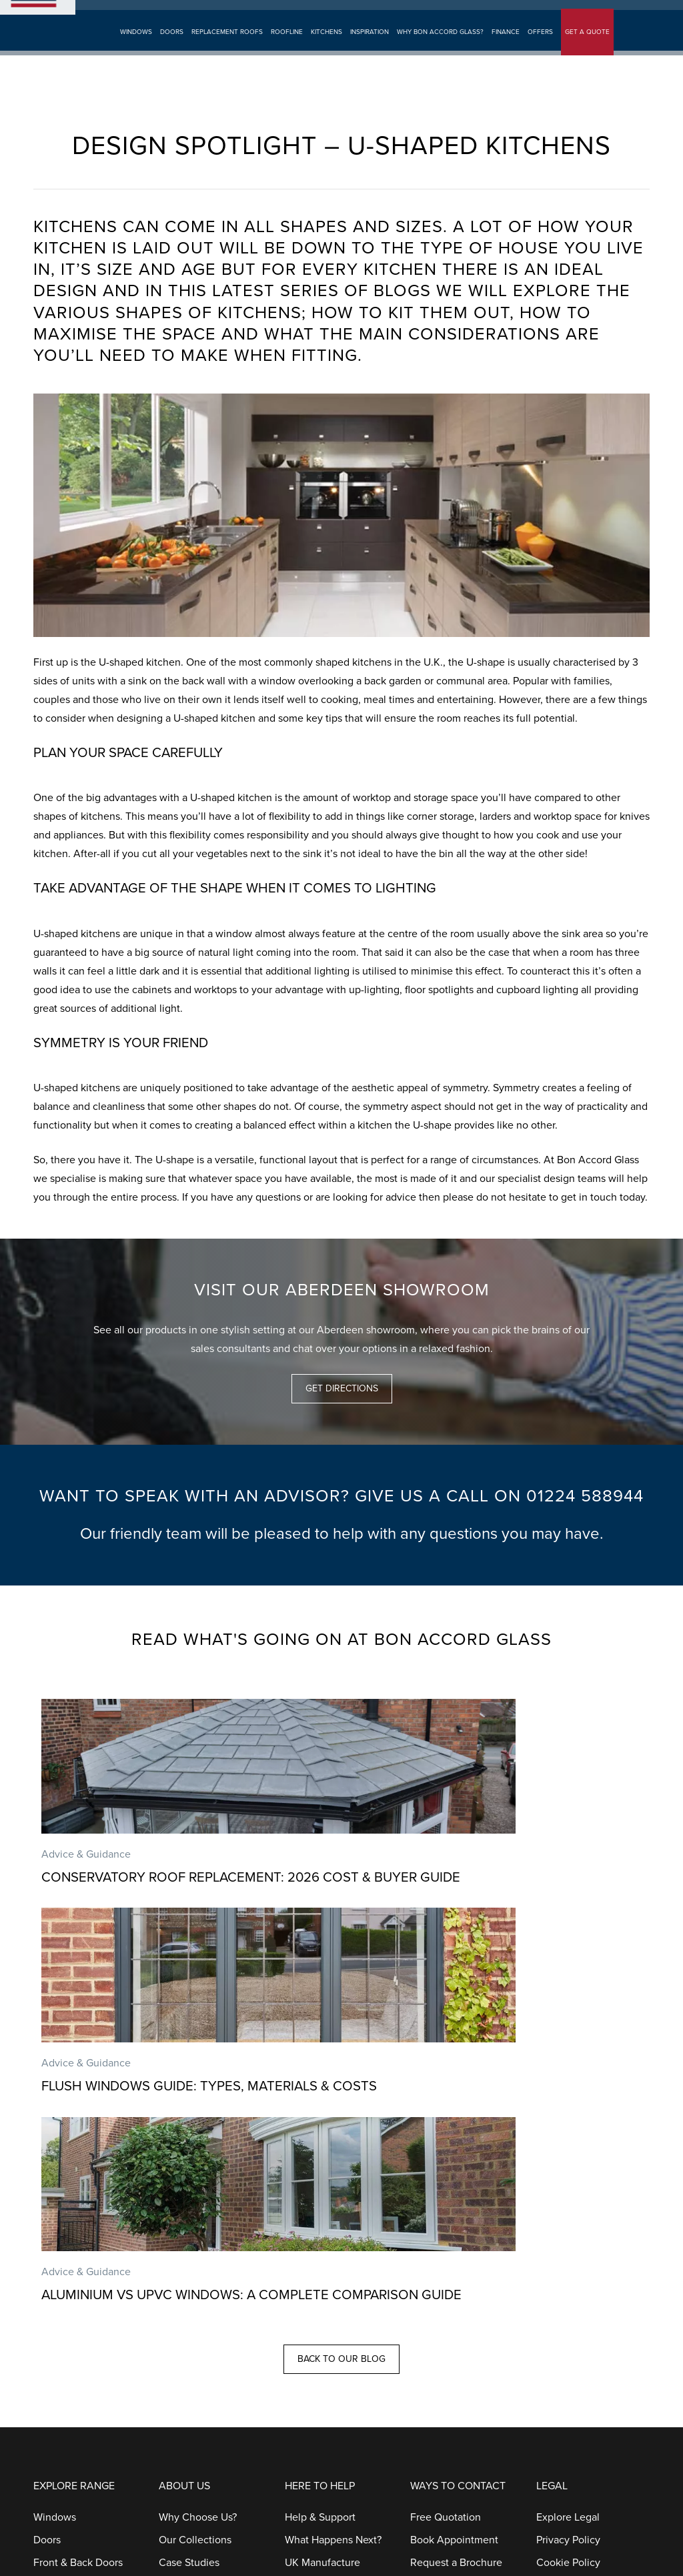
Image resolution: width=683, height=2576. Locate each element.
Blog (169, 2310)
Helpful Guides (319, 2288)
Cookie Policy (568, 2197)
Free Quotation (445, 2151)
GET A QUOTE (586, 54)
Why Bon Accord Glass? (439, 54)
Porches (52, 2310)
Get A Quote (144, 16)
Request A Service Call (463, 2288)
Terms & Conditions (581, 2219)
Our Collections (195, 2174)
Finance (505, 54)
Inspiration (369, 54)
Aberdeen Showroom (379, 16)
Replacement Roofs (226, 54)
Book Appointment (215, 16)
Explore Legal (568, 2151)
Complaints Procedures (339, 2333)
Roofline (286, 54)
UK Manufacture (322, 2197)
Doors (171, 54)
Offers (539, 54)
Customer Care (445, 2265)
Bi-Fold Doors (65, 2219)
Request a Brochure (456, 2197)
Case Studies (189, 2197)
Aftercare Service (325, 2242)
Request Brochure (294, 16)
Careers (177, 2288)
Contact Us (436, 2219)
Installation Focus (325, 2219)
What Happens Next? (333, 2174)
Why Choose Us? (198, 2151)
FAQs (297, 2310)
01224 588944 (613, 15)
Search (443, 16)
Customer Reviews (202, 2242)
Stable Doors (63, 2288)
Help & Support (320, 2151)
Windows (135, 54)
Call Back (432, 2242)
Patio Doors (60, 2242)
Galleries (179, 2219)
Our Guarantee (319, 2265)
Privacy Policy (568, 2174)
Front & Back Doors (78, 2197)
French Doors (64, 2265)
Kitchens (326, 54)
